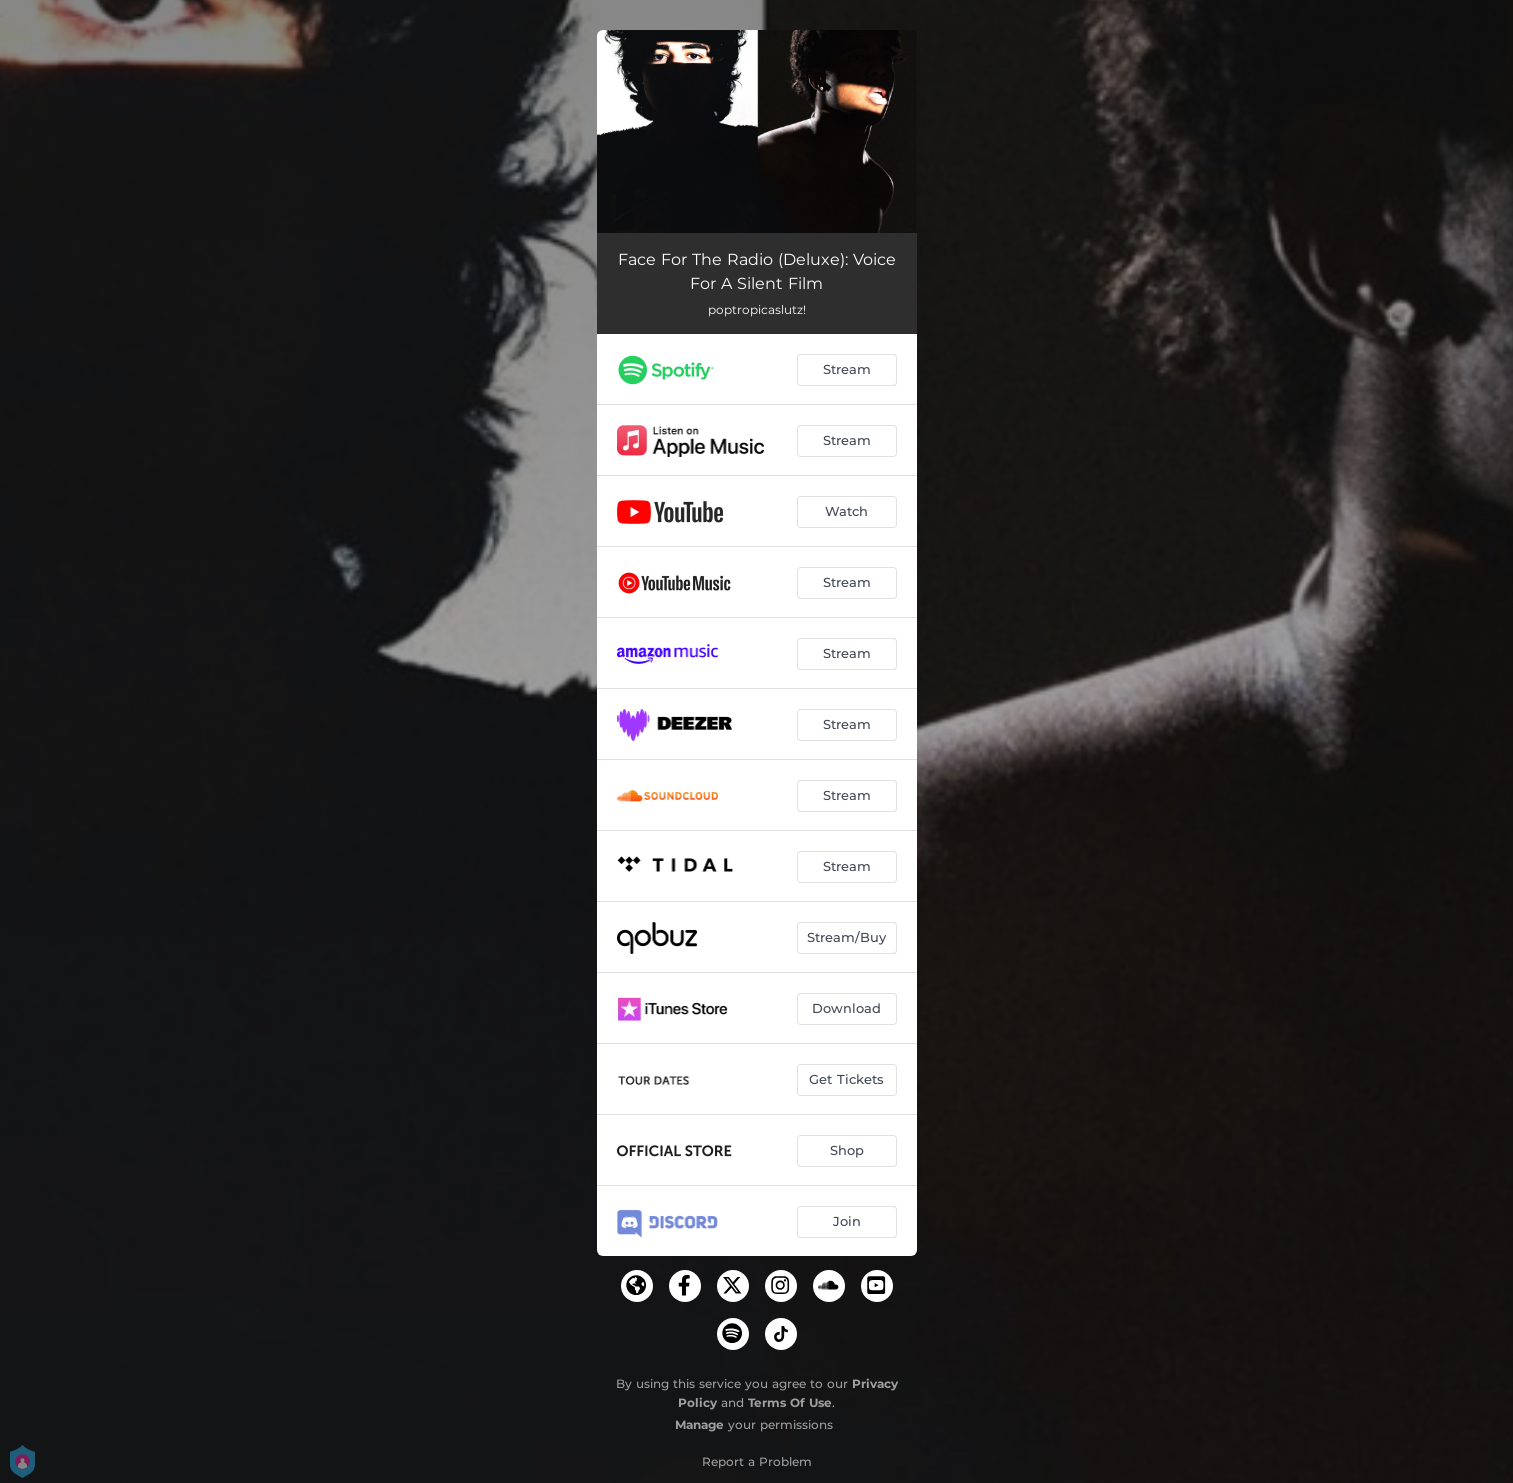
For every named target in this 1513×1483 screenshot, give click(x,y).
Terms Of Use (790, 1402)
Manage (699, 1424)
